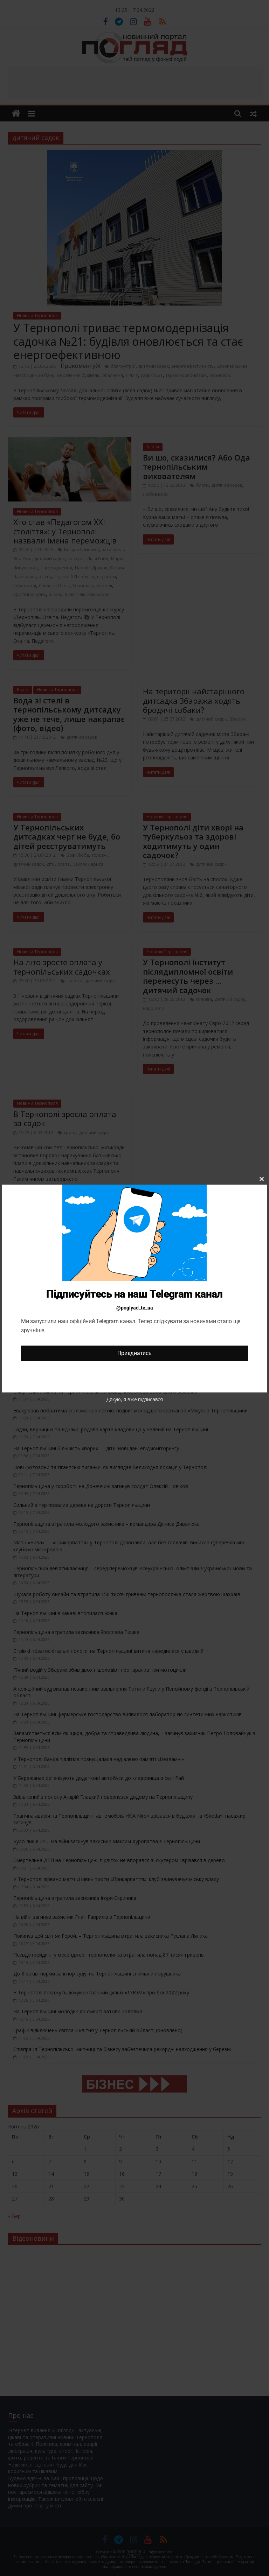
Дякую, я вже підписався (134, 1399)
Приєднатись (134, 1353)
